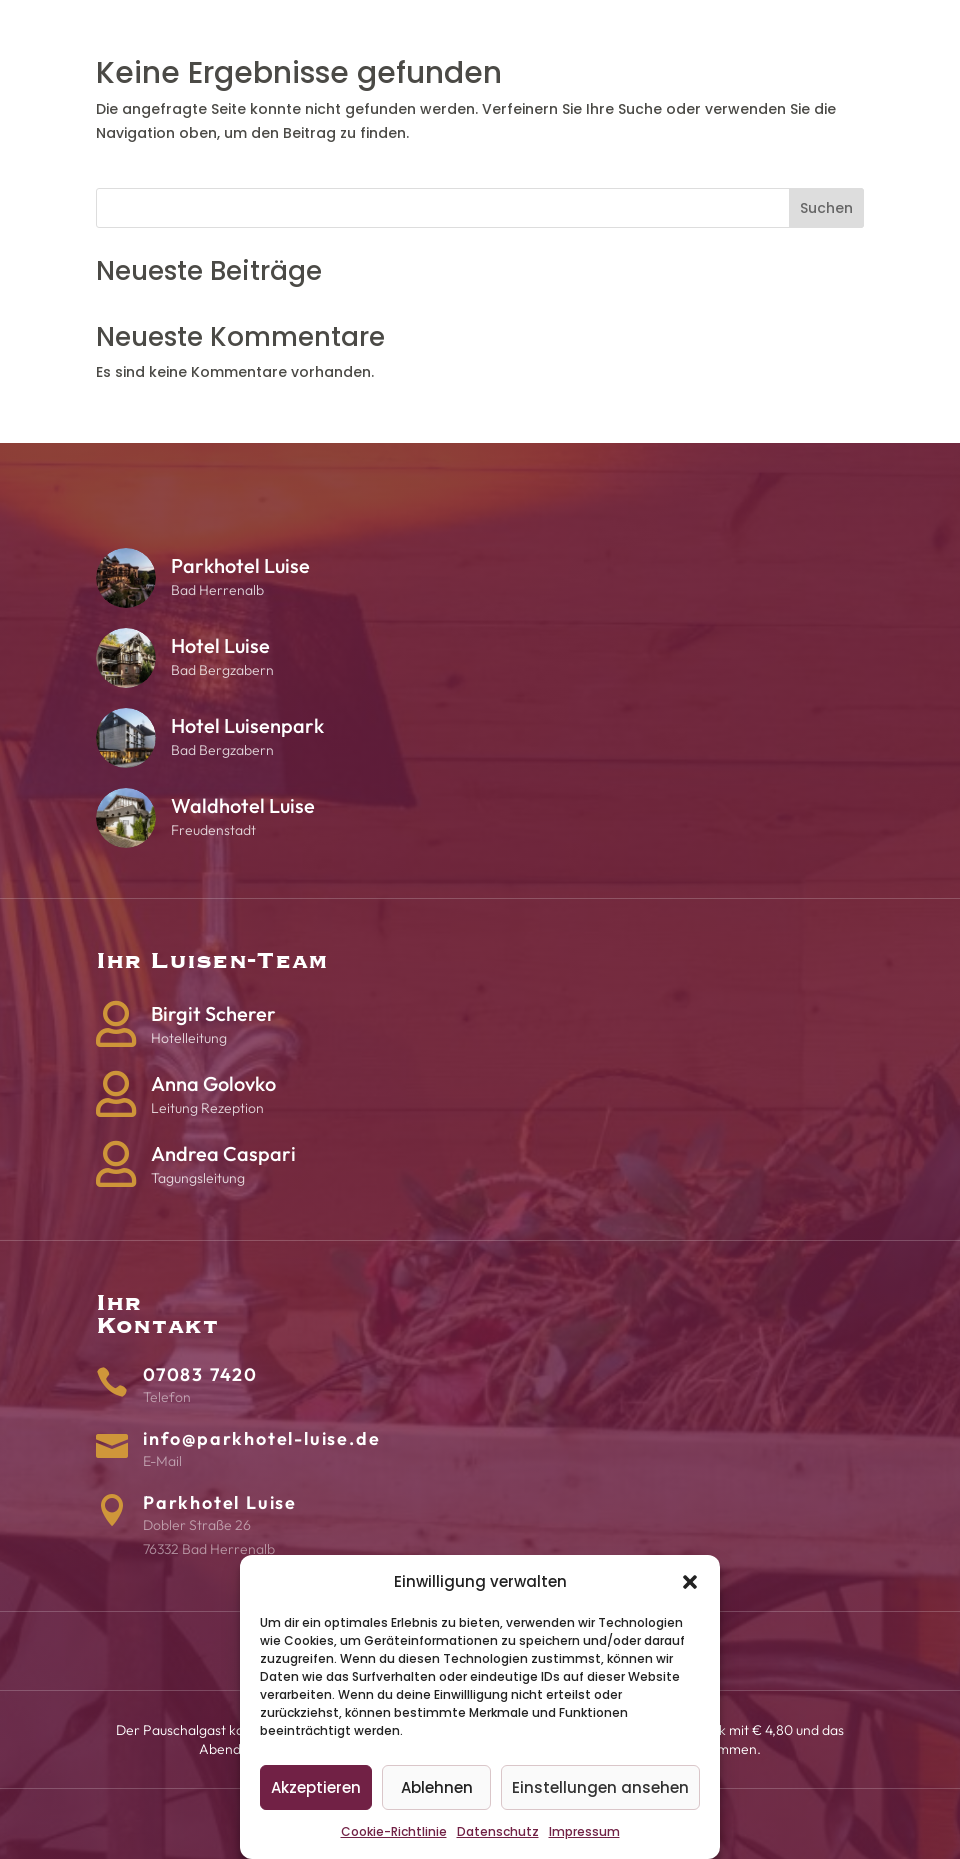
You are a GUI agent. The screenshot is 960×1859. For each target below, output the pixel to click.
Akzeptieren (316, 1787)
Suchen (826, 208)
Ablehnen (437, 1787)
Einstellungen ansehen (600, 1787)
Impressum (584, 1831)
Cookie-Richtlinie (394, 1831)
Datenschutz (498, 1831)
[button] (690, 1582)
